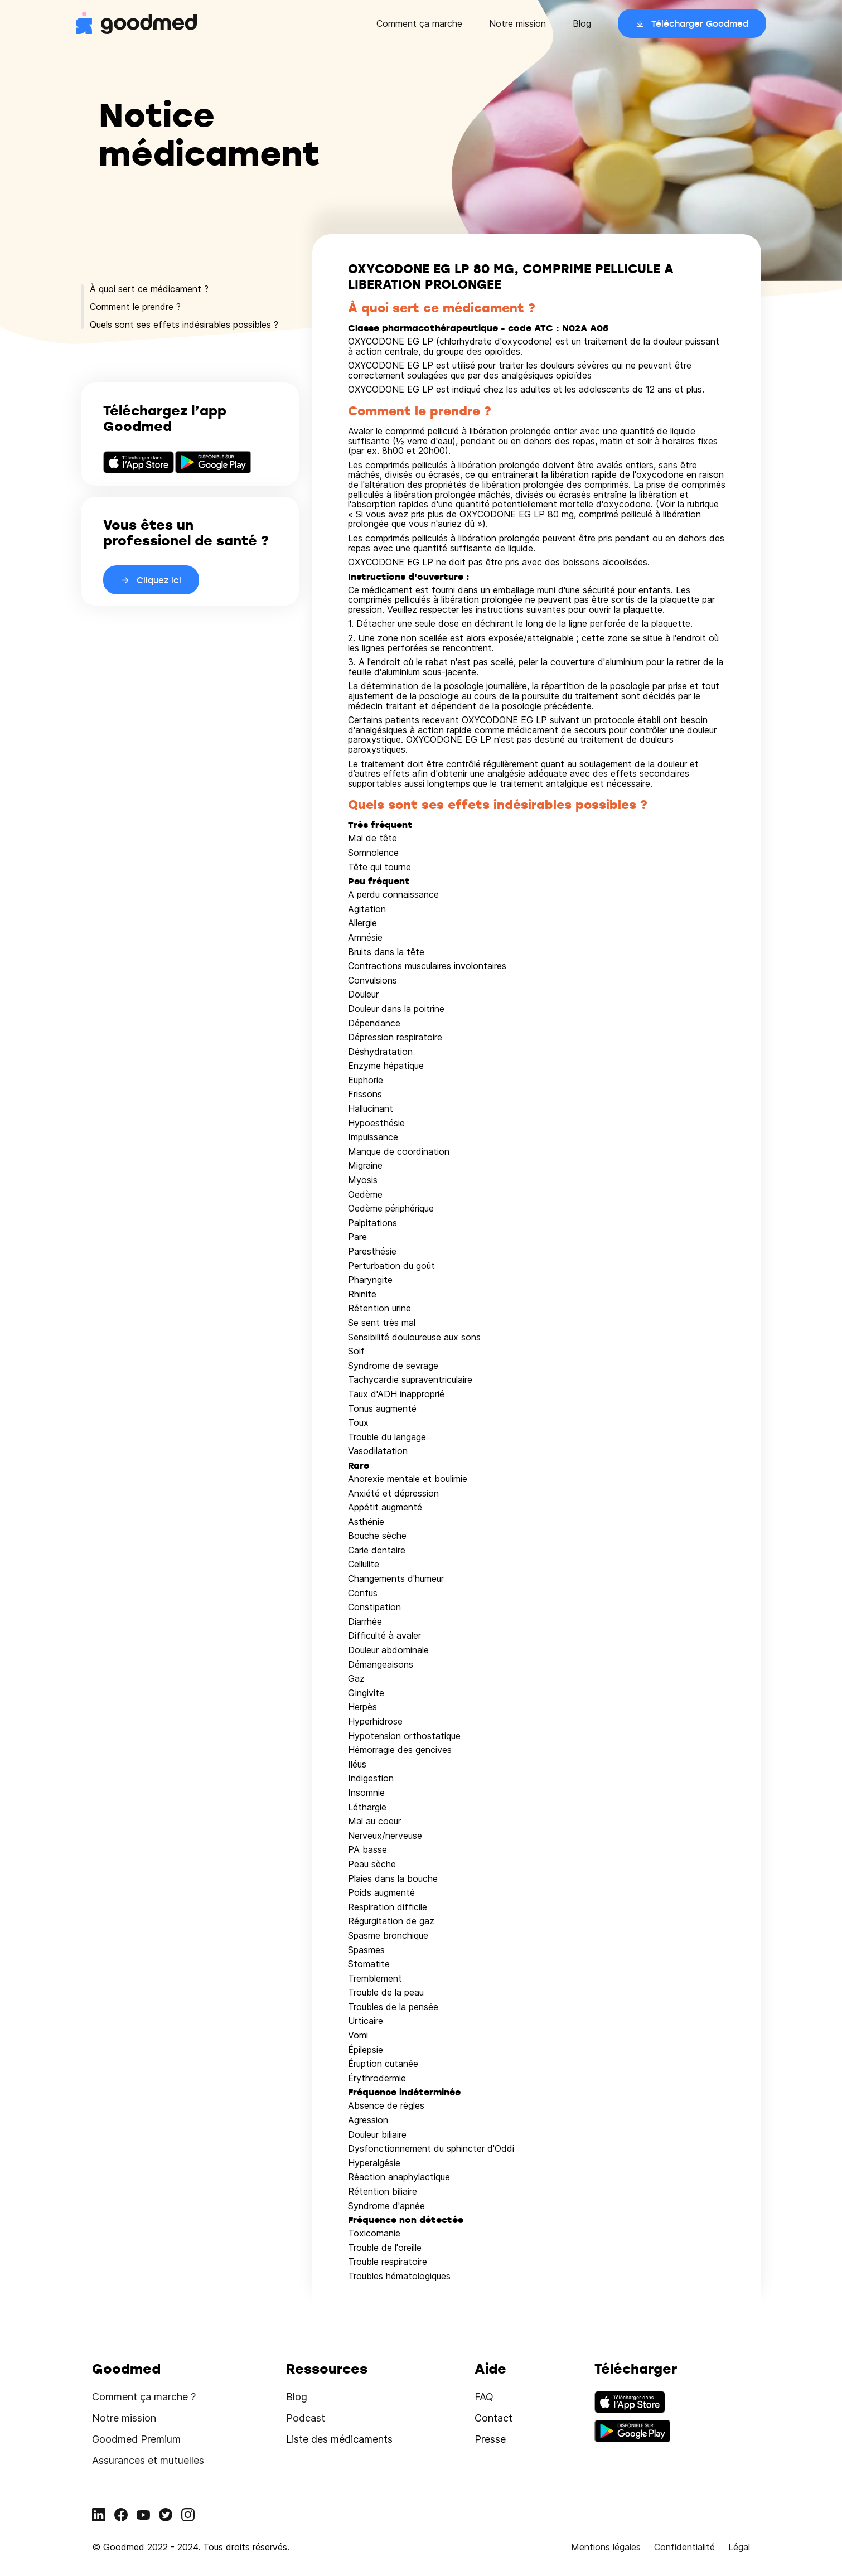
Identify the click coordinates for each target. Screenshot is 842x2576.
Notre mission (517, 23)
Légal (739, 2547)
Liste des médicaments (339, 2439)
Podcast (305, 2418)
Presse (490, 2439)
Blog (582, 23)
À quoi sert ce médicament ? (149, 288)
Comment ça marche (419, 23)
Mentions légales (606, 2547)
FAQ (484, 2397)
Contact (493, 2418)
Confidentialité (684, 2547)
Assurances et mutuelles (148, 2460)
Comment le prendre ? (135, 306)
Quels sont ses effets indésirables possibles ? (184, 324)
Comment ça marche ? (144, 2397)
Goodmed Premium (136, 2439)
